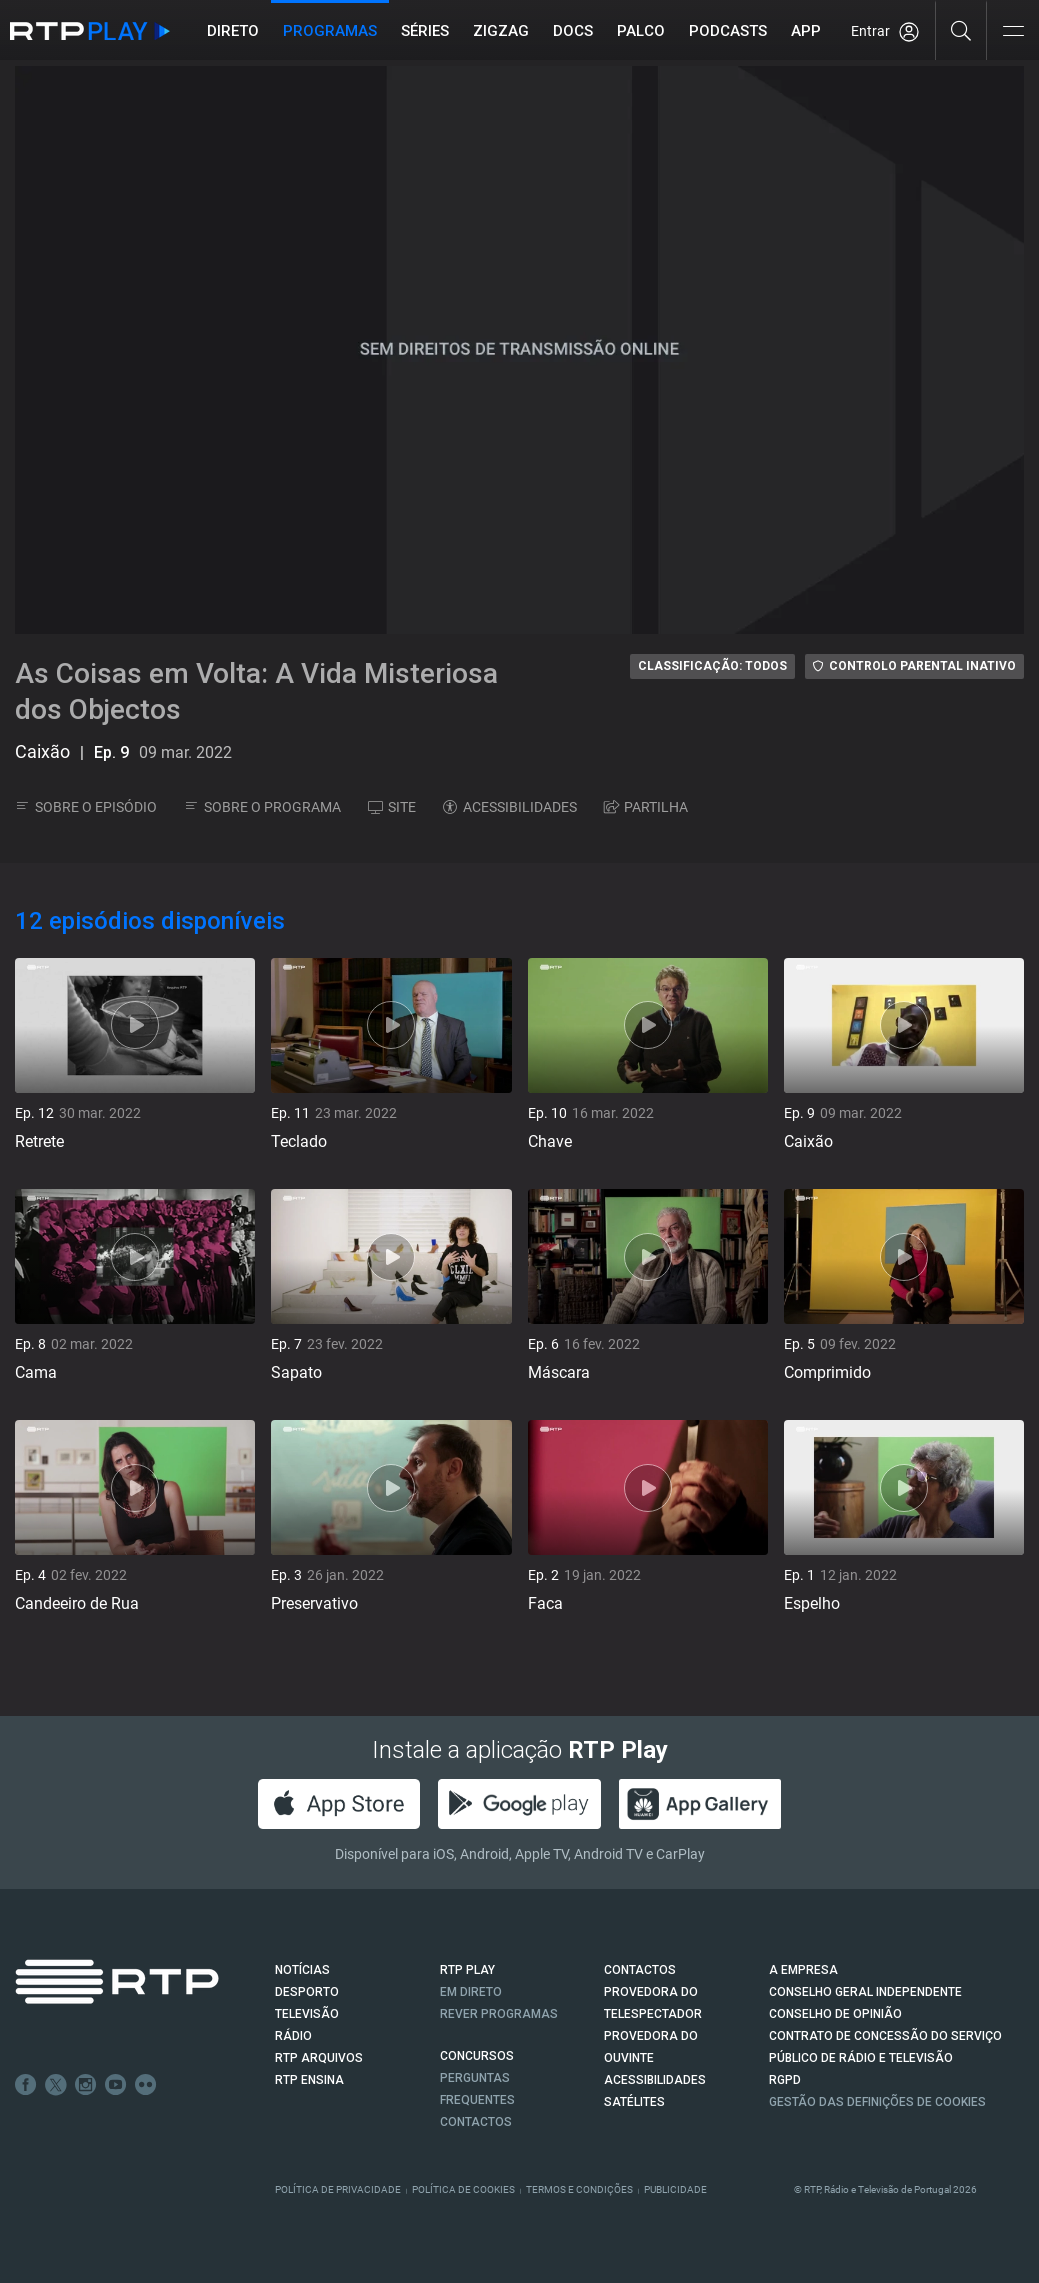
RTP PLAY (467, 1970)
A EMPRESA (803, 1970)
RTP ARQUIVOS (319, 2058)
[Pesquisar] (961, 30)
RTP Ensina (309, 2080)
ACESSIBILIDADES (510, 807)
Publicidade (675, 2189)
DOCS (573, 31)
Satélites (634, 2102)
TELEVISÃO (307, 2014)
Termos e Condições (579, 2189)
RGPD (785, 2080)
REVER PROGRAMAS (499, 2014)
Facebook (26, 2085)
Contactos (476, 2122)
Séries (425, 31)
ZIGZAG (501, 31)
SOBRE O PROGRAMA (262, 807)
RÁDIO (293, 2036)
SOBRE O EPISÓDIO (86, 807)
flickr (146, 2085)
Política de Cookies (463, 2189)
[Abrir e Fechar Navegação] (1013, 32)
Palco (641, 31)
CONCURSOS (477, 2056)
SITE (392, 807)
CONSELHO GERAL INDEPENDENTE (865, 1992)
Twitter (56, 2085)
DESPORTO (307, 1992)
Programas (330, 31)
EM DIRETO (471, 1992)
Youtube (116, 2085)
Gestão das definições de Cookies (877, 2102)
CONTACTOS (640, 1970)
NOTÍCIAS (302, 1970)
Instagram (86, 2085)
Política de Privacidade (338, 2189)
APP (806, 31)
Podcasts (728, 31)
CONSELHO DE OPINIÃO (835, 2014)
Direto (233, 31)
